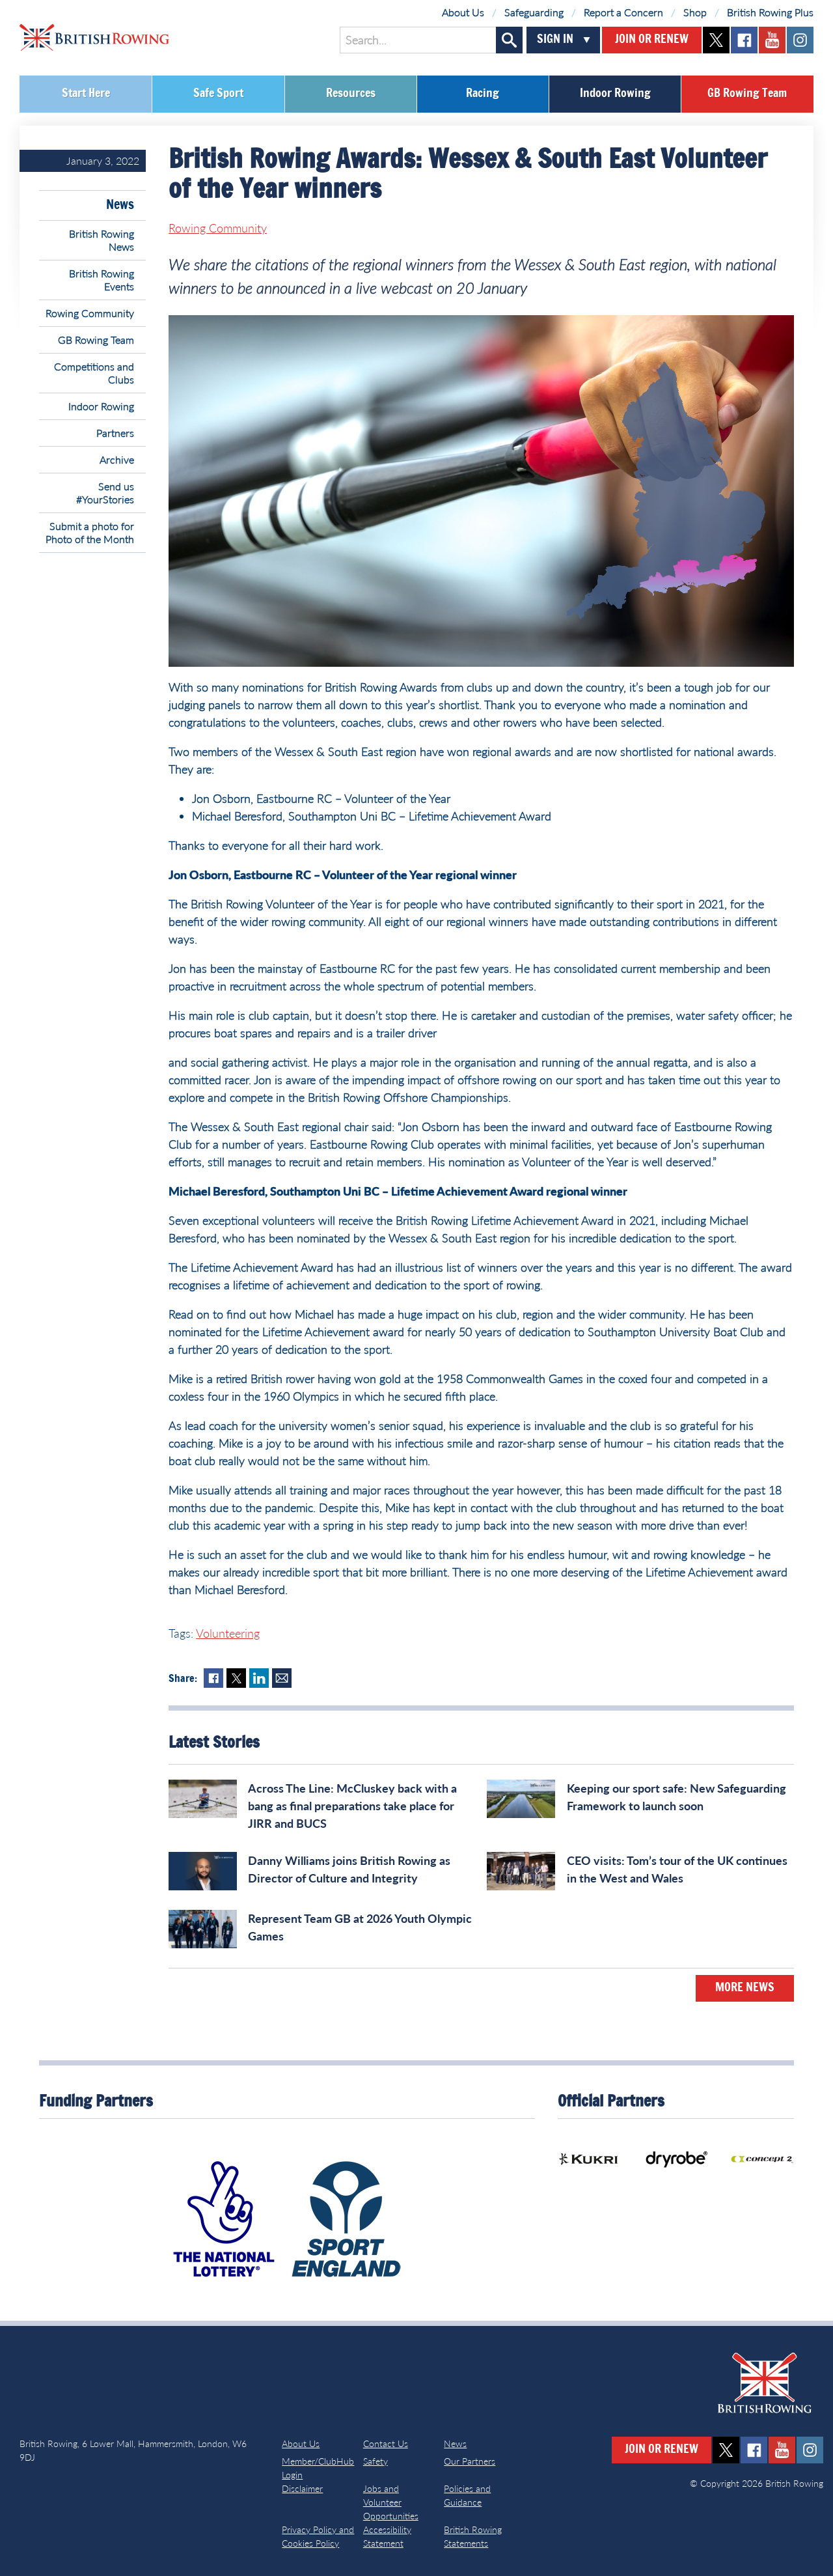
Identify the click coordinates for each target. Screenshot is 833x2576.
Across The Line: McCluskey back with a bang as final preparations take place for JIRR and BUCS (352, 1805)
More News (744, 1988)
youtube (772, 40)
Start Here (86, 94)
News (120, 205)
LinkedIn (259, 1678)
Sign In (555, 40)
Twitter (236, 1678)
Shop (695, 12)
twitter (716, 40)
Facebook (213, 1678)
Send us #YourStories (105, 492)
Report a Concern (623, 12)
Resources (351, 94)
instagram (800, 40)
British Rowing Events (101, 279)
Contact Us (385, 2443)
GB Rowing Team (747, 94)
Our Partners (469, 2461)
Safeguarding (534, 12)
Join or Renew (652, 40)
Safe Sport (218, 94)
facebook (744, 40)
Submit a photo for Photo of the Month (90, 532)
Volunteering (228, 1633)
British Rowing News (101, 240)
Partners (115, 433)
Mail (282, 1678)
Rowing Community (90, 313)
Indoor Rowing (615, 94)
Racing (482, 94)
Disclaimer (302, 2488)
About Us (463, 12)
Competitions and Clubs (94, 372)
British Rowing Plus (770, 12)
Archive (117, 459)
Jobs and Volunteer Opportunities (390, 2502)
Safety (375, 2461)
